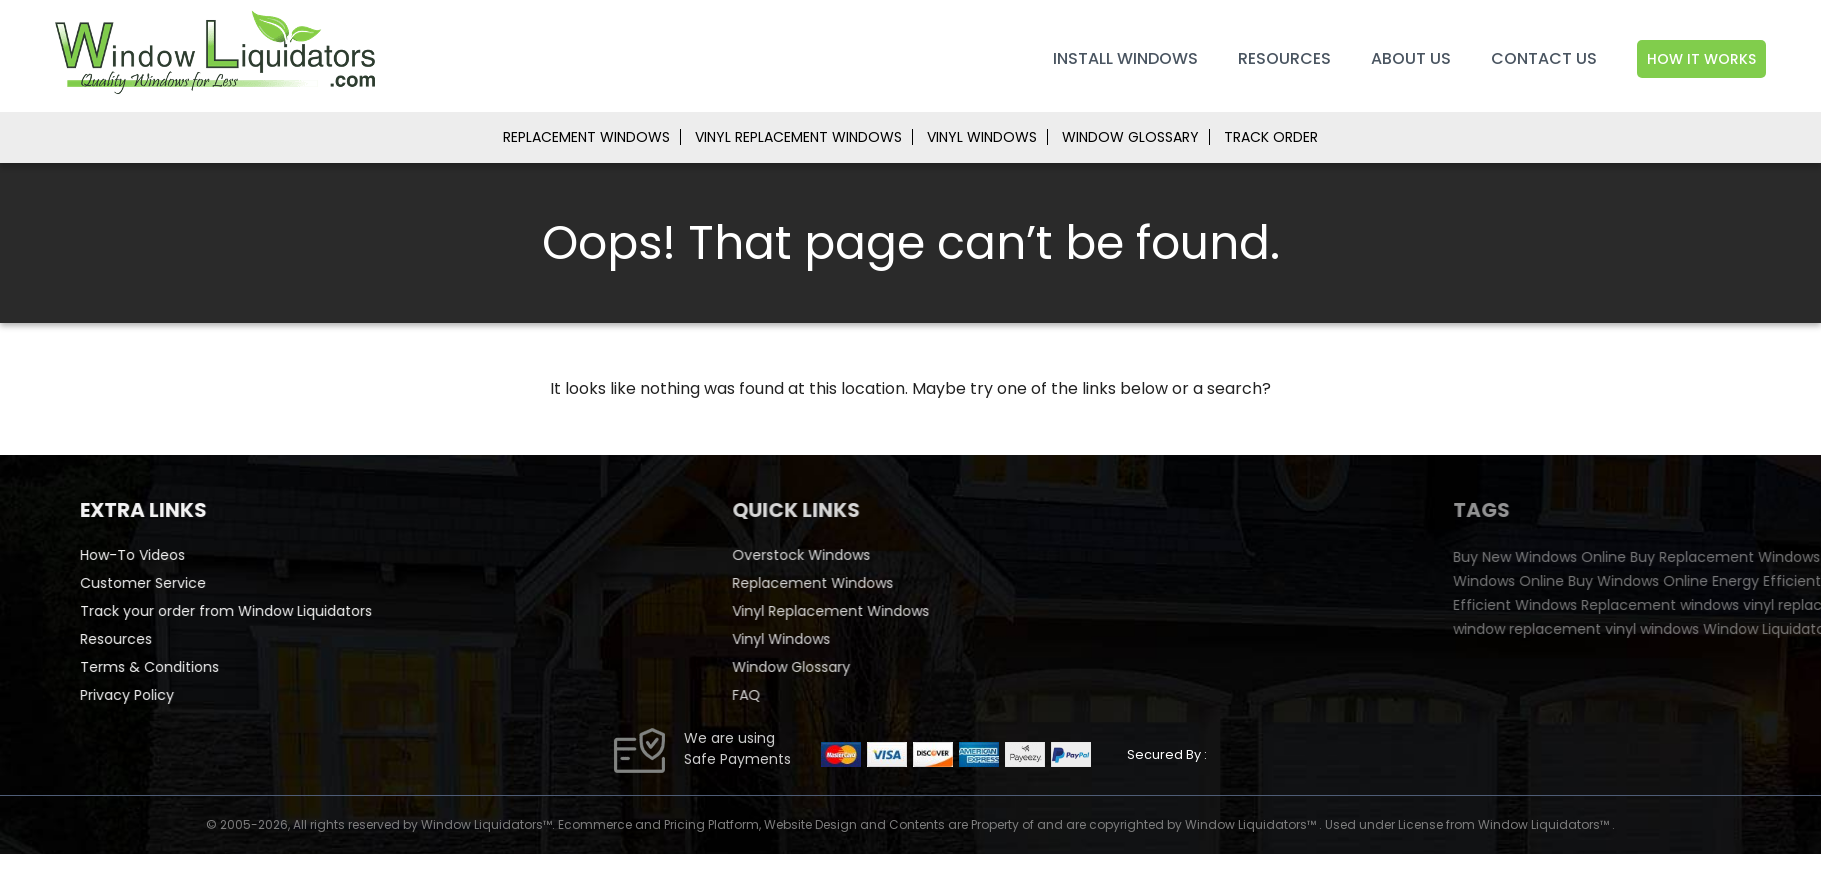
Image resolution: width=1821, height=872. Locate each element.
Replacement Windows (898, 583)
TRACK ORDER (1271, 137)
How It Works (1701, 59)
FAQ (832, 695)
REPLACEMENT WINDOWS (586, 137)
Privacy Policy (166, 695)
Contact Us (1544, 58)
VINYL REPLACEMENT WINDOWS (798, 137)
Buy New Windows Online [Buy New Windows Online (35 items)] (1692, 557)
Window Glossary (877, 667)
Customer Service (182, 583)
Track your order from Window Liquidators (265, 611)
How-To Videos (171, 555)
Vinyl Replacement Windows (916, 611)
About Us (1411, 58)
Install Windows (1125, 58)
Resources (1284, 58)
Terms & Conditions (188, 667)
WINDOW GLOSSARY (1130, 137)
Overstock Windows (887, 555)
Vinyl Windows (867, 639)
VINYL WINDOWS (982, 137)
